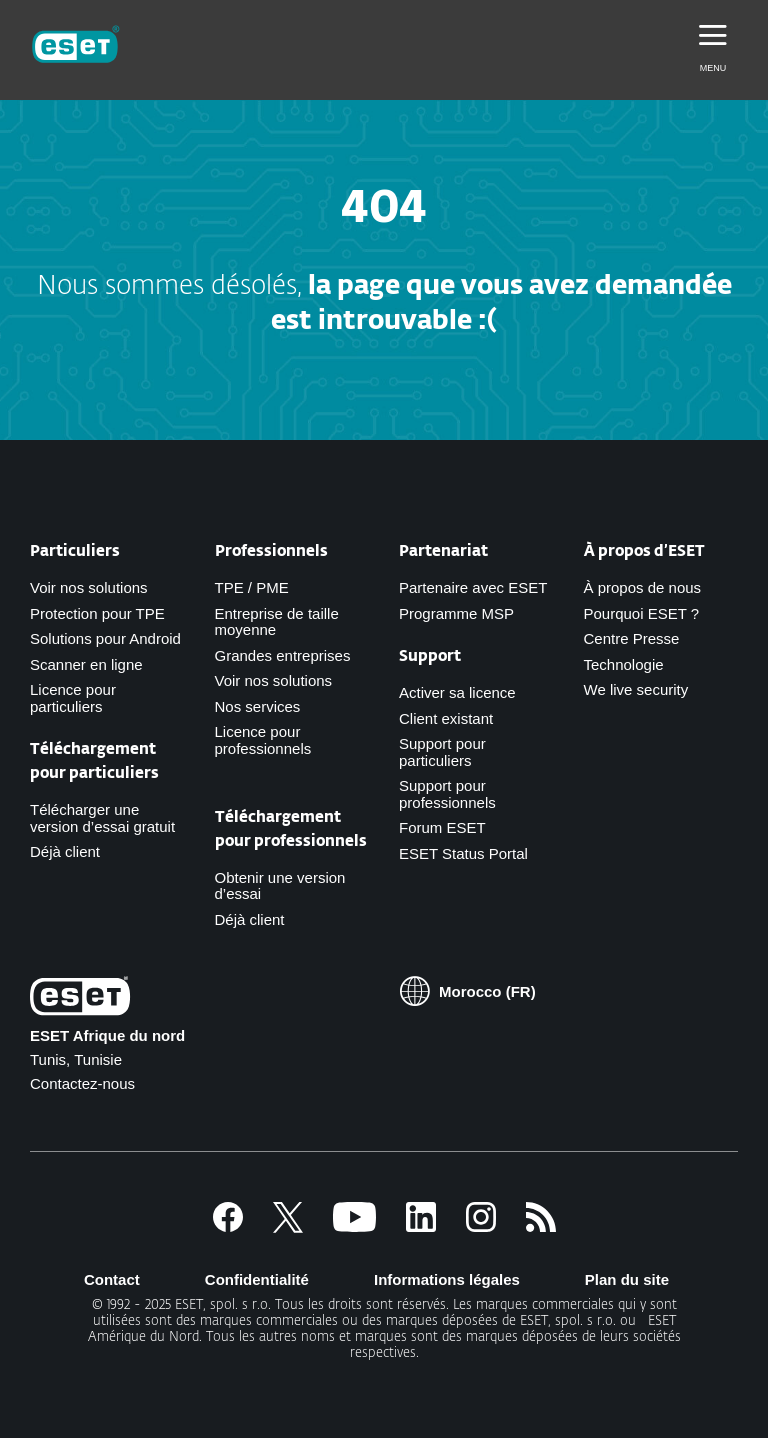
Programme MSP (456, 613)
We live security (636, 689)
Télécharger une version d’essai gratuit (102, 818)
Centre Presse (632, 638)
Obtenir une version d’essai (280, 886)
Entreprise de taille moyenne (277, 622)
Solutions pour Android (105, 638)
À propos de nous (643, 587)
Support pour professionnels (447, 794)
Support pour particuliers (442, 752)
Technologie (624, 664)
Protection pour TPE (97, 613)
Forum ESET (442, 827)
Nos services (258, 706)
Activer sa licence (457, 692)
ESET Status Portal (463, 853)
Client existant (446, 718)
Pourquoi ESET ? (642, 613)
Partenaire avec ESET (473, 587)
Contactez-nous (82, 1083)
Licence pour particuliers (73, 698)
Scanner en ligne (86, 664)
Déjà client (65, 851)
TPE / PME (252, 587)
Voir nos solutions (89, 587)
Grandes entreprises (283, 655)
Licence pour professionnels (263, 740)
